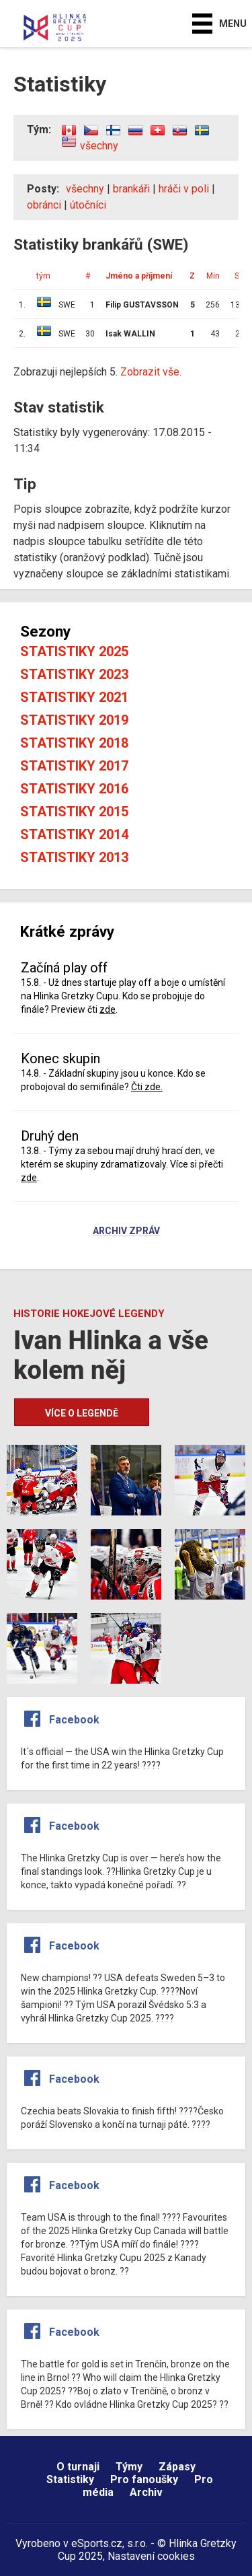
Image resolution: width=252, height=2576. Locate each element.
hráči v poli (184, 188)
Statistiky (70, 2479)
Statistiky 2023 (74, 674)
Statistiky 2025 (74, 651)
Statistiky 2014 (74, 834)
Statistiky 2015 (74, 811)
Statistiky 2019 (74, 720)
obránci (44, 205)
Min (213, 276)
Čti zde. (147, 1086)
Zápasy (177, 2466)
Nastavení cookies (151, 2556)
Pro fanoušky (144, 2479)
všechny (99, 145)
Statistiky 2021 (74, 697)
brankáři (131, 188)
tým (43, 276)
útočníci (88, 205)
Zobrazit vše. (150, 371)
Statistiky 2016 (74, 789)
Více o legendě (81, 1413)
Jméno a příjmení (139, 276)
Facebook (74, 1719)
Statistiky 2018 (74, 743)
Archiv (146, 2492)
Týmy (129, 2466)
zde (107, 1009)
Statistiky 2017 (74, 766)
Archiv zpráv (126, 1231)
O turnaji (77, 2466)
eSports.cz (96, 2543)
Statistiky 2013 (74, 857)
